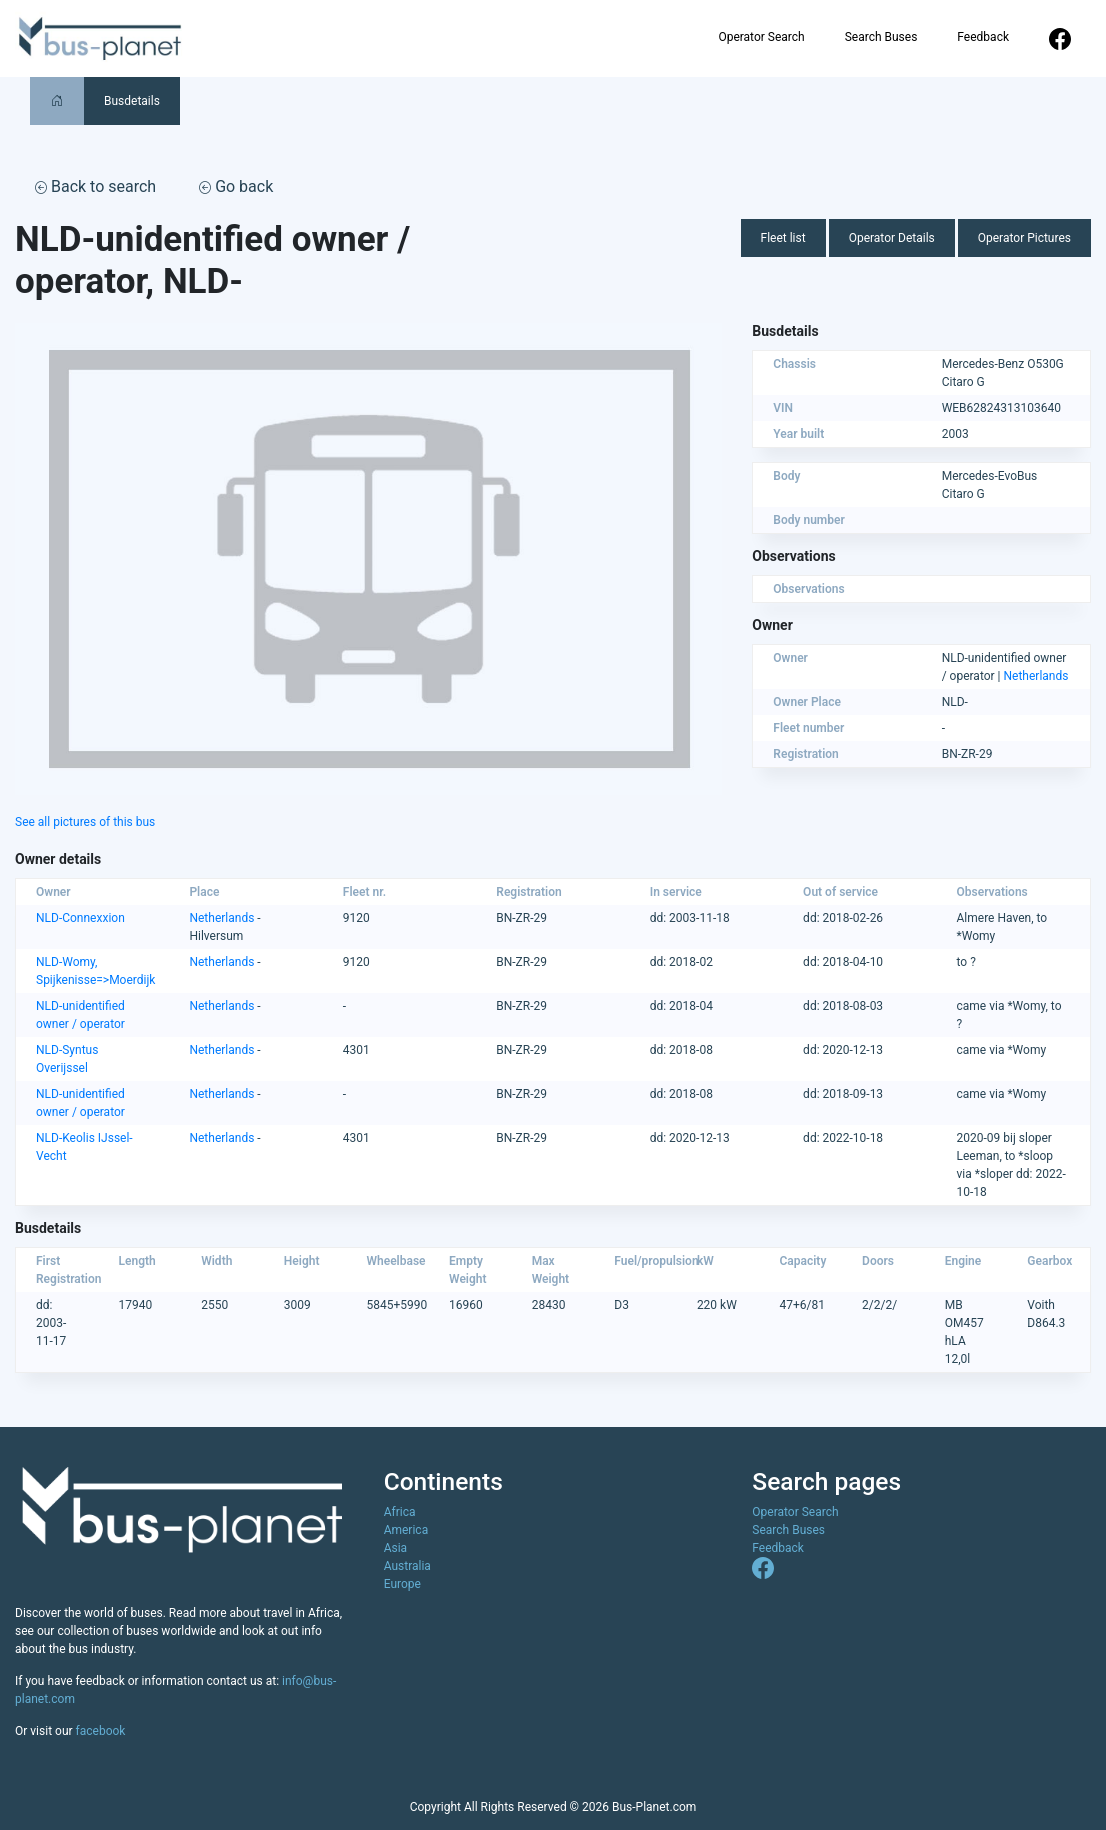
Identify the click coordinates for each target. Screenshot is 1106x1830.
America (406, 1530)
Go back (236, 186)
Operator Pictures (1024, 238)
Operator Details (892, 238)
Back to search (95, 186)
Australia (407, 1566)
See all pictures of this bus (85, 822)
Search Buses (881, 37)
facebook (101, 1731)
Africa (400, 1512)
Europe (402, 1584)
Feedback (983, 37)
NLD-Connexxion (80, 918)
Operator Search (761, 37)
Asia (395, 1548)
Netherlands (1036, 676)
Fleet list (783, 238)
